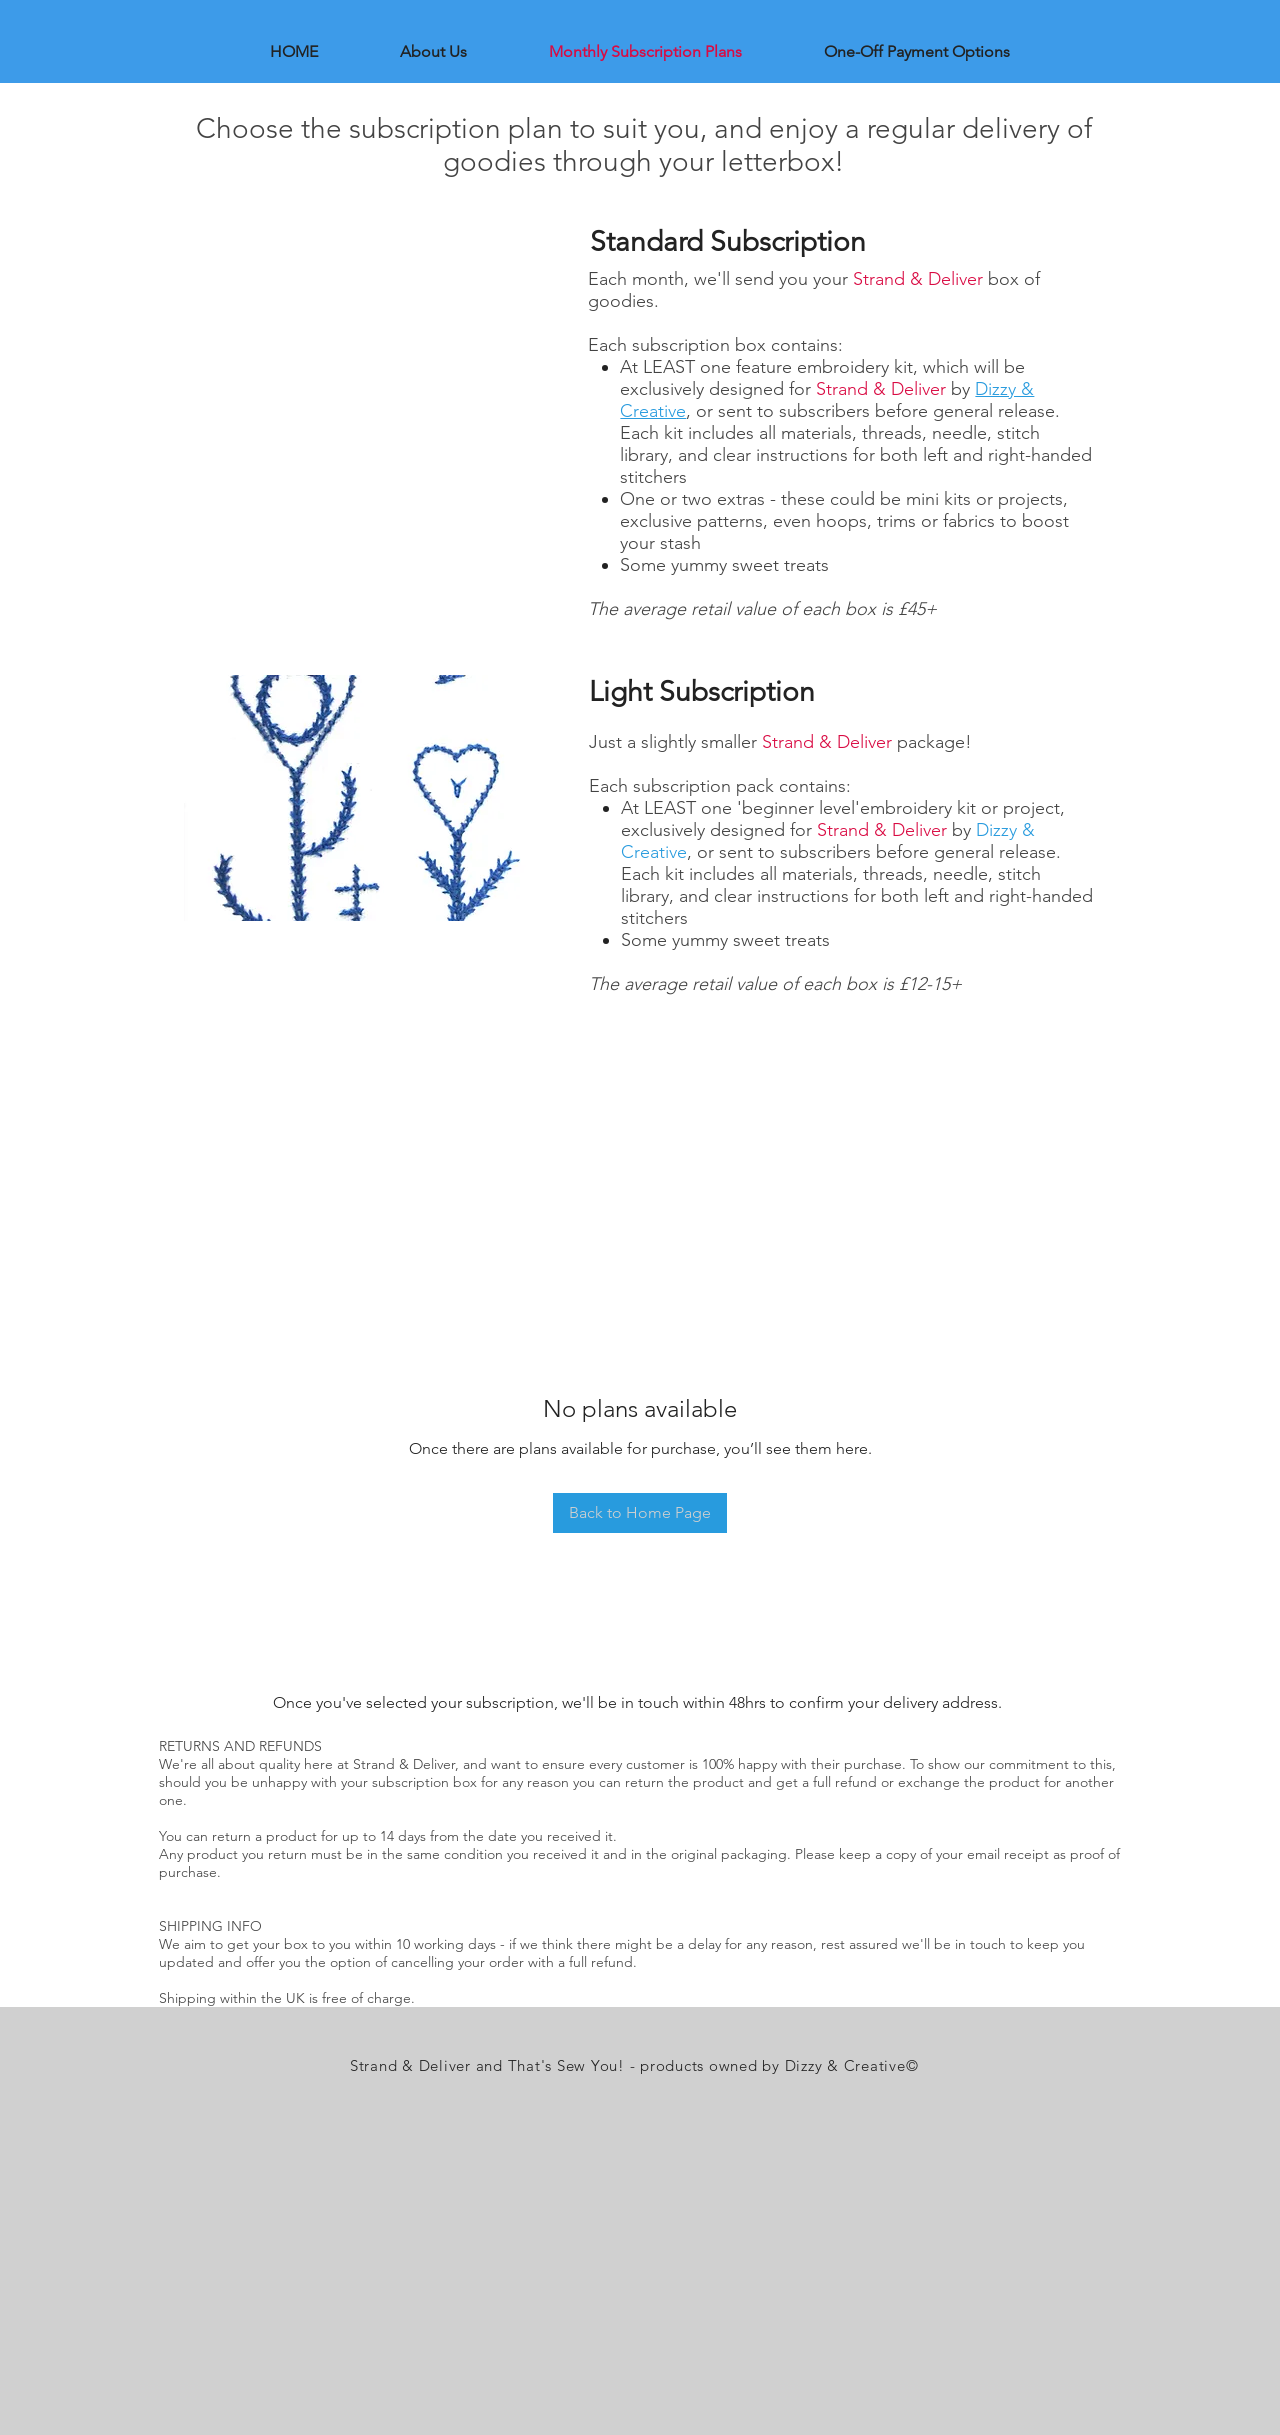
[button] (373, 798)
